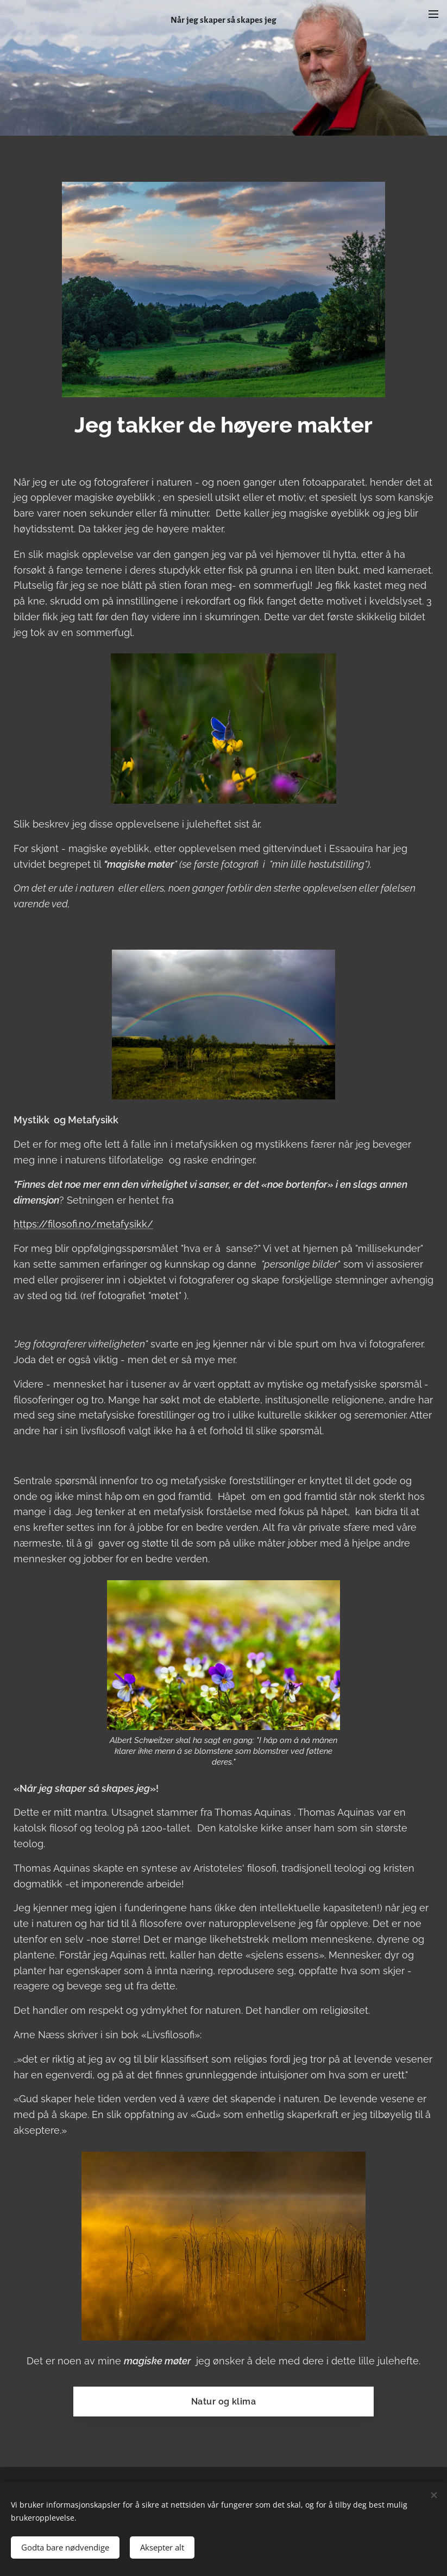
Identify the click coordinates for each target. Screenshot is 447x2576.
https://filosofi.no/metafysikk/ (83, 1224)
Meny (433, 14)
